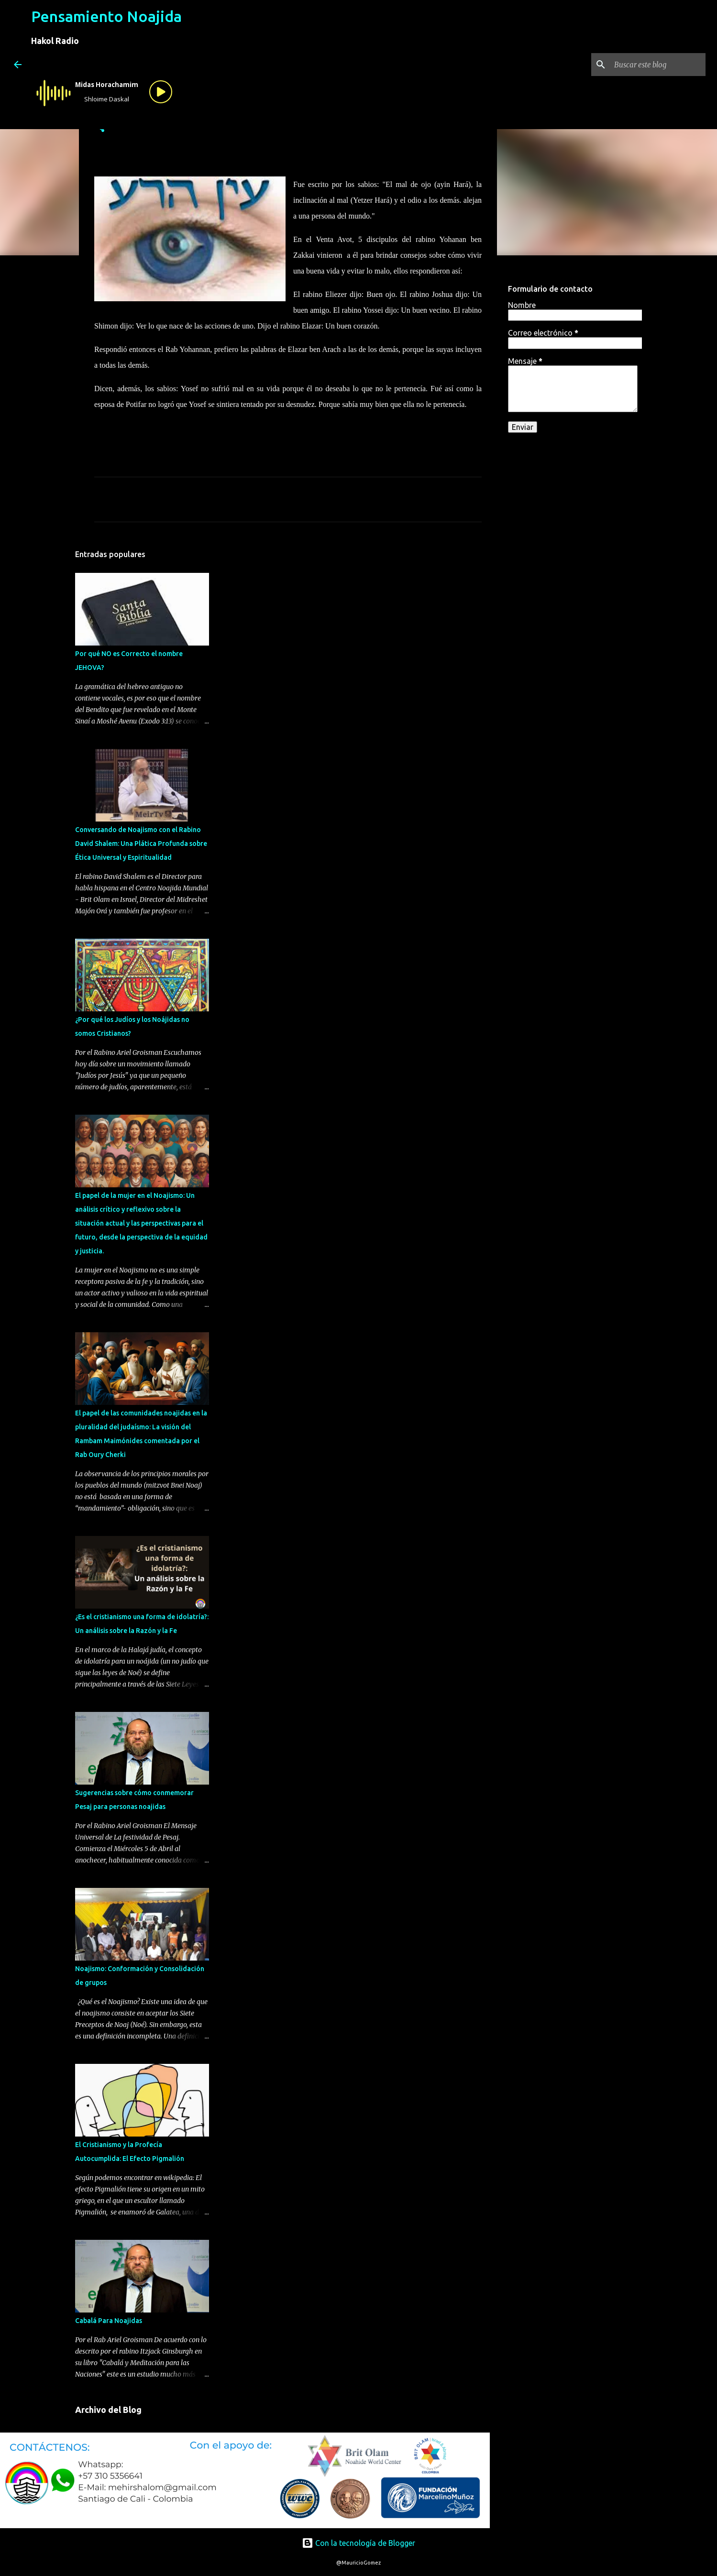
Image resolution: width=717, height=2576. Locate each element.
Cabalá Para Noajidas (108, 2320)
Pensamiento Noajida (106, 16)
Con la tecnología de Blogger (358, 2543)
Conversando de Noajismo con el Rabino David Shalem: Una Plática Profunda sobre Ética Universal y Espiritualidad (141, 843)
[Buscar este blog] (655, 64)
